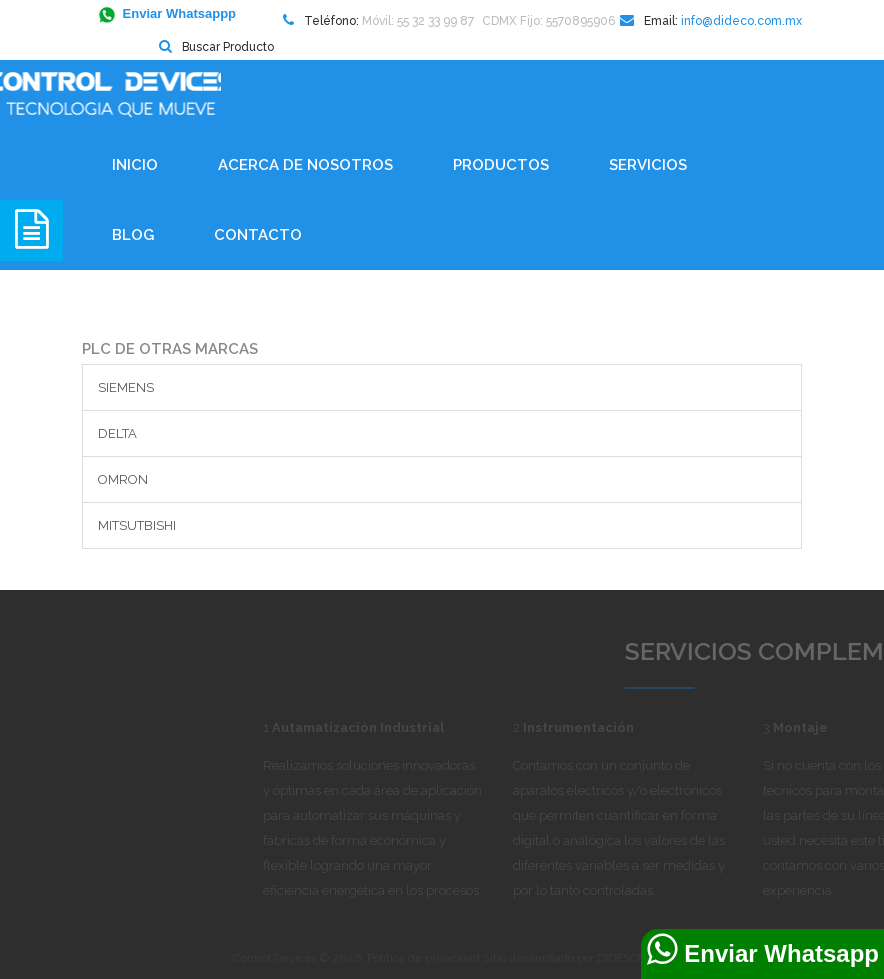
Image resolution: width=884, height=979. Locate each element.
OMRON (123, 479)
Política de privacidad (423, 958)
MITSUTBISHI (137, 525)
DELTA (117, 433)
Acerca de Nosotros (305, 165)
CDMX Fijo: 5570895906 (548, 21)
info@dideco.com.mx (741, 21)
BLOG (133, 235)
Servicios (648, 165)
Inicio (135, 165)
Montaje (842, 727)
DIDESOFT (624, 958)
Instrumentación (620, 727)
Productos (501, 165)
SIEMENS (126, 387)
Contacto (258, 235)
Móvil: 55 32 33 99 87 (418, 21)
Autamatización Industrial (400, 727)
